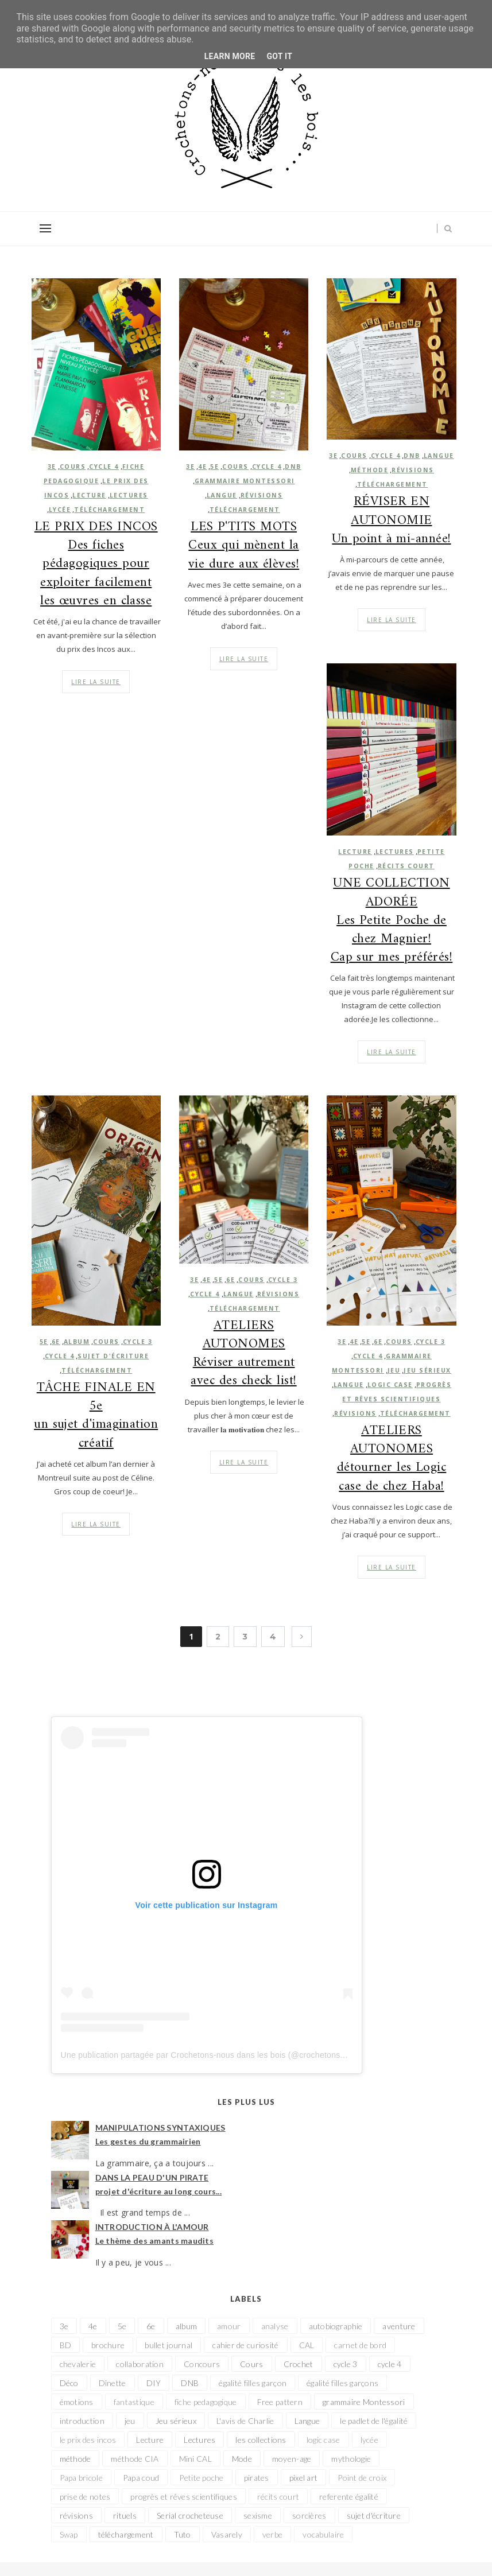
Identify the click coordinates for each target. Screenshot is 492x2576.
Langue (222, 495)
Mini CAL (195, 2459)
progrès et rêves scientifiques (183, 2496)
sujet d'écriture (374, 2515)
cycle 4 (267, 467)
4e (202, 467)
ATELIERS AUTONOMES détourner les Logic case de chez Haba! (392, 1459)
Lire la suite (244, 659)
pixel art (303, 2477)
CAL (307, 2345)
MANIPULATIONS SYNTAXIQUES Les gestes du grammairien (160, 2134)
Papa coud (141, 2477)
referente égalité (348, 2496)
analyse (275, 2326)
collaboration (140, 2364)
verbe (272, 2534)
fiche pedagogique (206, 2402)
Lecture (355, 852)
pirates (256, 2477)
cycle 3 (283, 1280)
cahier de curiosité (245, 2345)
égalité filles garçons (342, 2383)
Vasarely (226, 2534)
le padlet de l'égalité (374, 2421)
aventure (398, 2326)
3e (190, 467)
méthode (370, 470)
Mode (242, 2459)
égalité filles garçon (252, 2383)
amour (229, 2326)
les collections (260, 2440)
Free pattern (280, 2402)
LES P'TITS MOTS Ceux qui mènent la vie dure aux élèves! (243, 546)
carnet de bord (360, 2345)
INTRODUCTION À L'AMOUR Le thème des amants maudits (154, 2233)
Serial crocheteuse (190, 2515)
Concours (202, 2364)
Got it (279, 56)
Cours (235, 467)
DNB (293, 467)
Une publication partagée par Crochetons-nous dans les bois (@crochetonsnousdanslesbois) (233, 2055)
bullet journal (168, 2345)
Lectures (394, 852)
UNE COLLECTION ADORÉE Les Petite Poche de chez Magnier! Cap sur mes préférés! (392, 921)
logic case (390, 1385)
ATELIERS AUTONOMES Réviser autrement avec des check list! (243, 1354)
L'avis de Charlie (245, 2421)
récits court (406, 866)
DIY (153, 2383)
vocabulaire (323, 2534)
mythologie (351, 2459)
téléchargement (245, 510)
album (186, 2326)
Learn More (229, 56)
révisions (262, 495)
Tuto (182, 2534)
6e (230, 1280)
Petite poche (201, 2477)
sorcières (309, 2515)
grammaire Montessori (245, 481)
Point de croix (362, 2477)
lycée (369, 2440)
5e (214, 467)
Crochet (298, 2364)
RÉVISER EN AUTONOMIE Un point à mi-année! (391, 521)
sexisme (257, 2515)
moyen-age (292, 2459)
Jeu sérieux (427, 1370)
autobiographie (336, 2326)
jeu (394, 1370)
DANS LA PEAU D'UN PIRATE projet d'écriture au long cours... (158, 2184)
